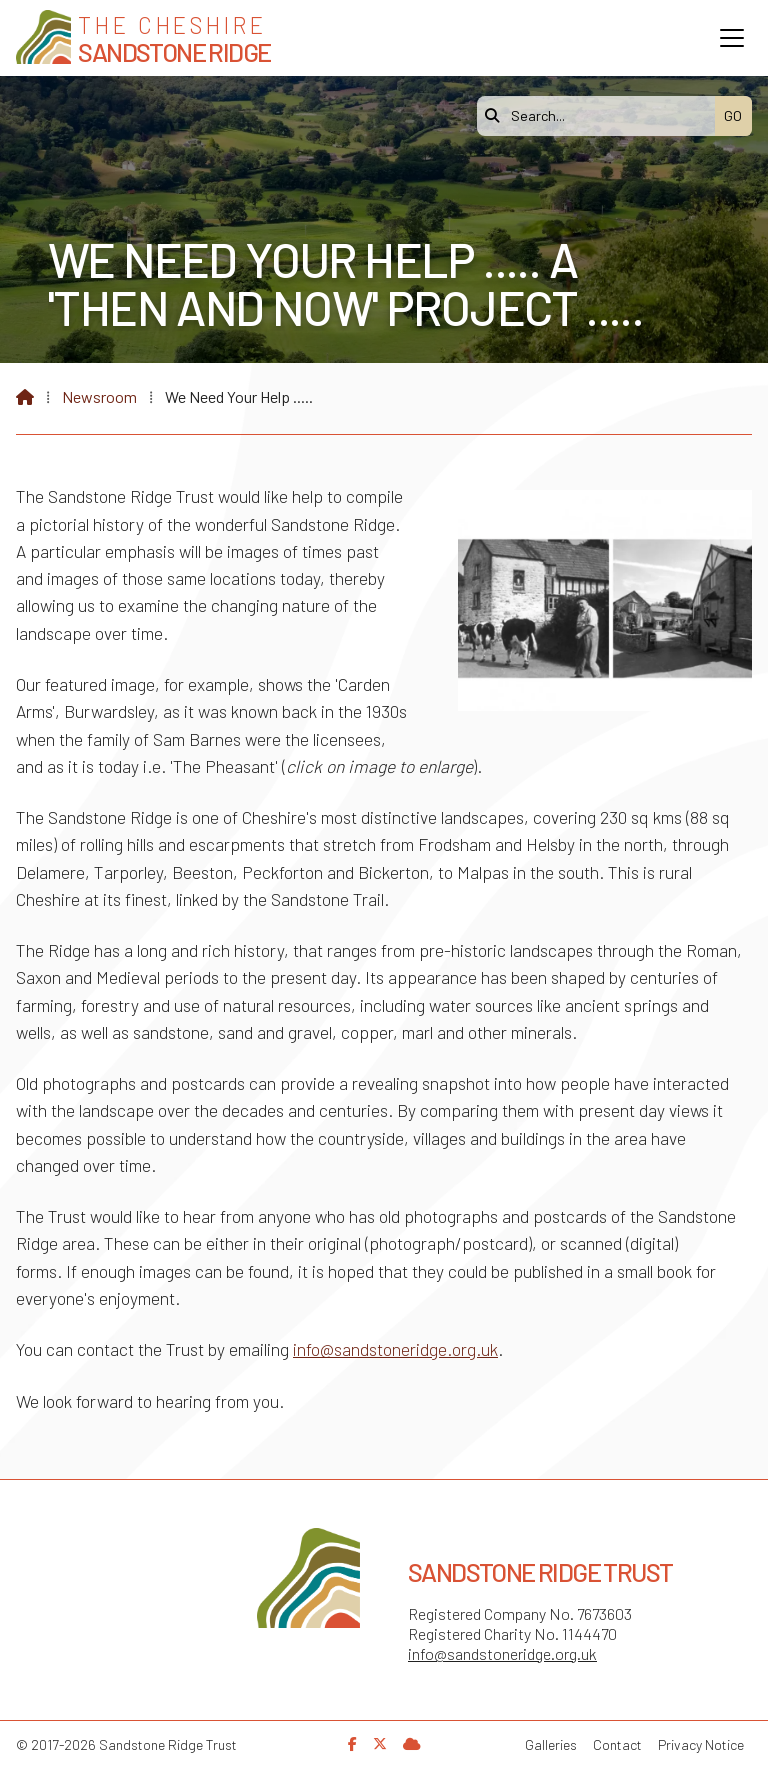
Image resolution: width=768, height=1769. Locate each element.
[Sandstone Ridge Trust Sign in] (412, 1743)
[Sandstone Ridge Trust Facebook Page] (352, 1743)
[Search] (601, 116)
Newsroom (99, 396)
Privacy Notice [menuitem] (701, 1744)
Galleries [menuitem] (551, 1744)
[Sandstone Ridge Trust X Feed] (380, 1743)
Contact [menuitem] (617, 1744)
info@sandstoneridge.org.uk (395, 1349)
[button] (732, 38)
